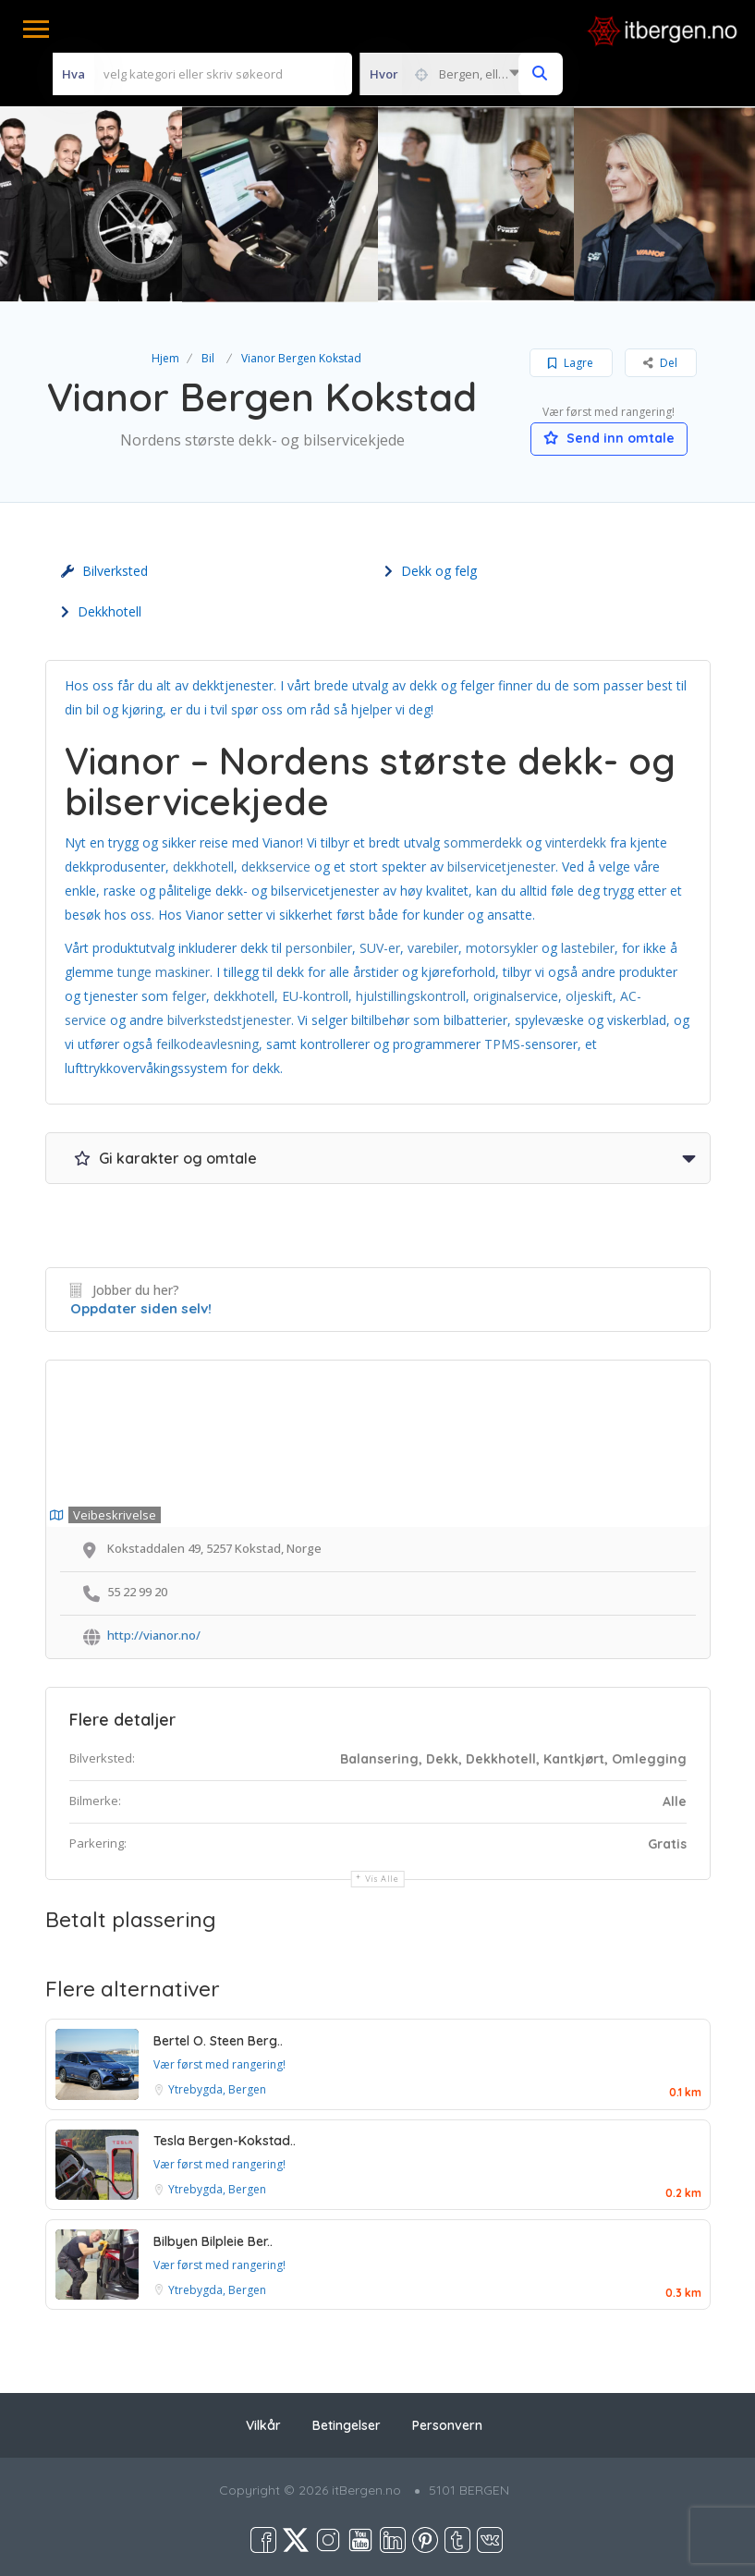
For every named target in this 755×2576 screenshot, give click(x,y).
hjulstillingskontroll (411, 996)
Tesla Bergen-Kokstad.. (224, 2140)
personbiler (319, 948)
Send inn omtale (609, 438)
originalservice (515, 996)
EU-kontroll (315, 996)
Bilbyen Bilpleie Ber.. (213, 2241)
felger (189, 996)
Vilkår (263, 2425)
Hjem (165, 358)
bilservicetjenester (501, 866)
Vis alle (382, 1879)
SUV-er (379, 948)
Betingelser (346, 2425)
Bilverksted (104, 571)
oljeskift (589, 996)
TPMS (502, 1044)
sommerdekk (483, 842)
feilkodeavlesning (207, 1044)
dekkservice (277, 866)
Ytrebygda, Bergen (217, 2089)
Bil (207, 358)
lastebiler (588, 948)
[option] (280, 204)
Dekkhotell (101, 611)
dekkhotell (203, 866)
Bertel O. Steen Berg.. (218, 2041)
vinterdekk (575, 842)
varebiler (433, 948)
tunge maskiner (163, 972)
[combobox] (444, 74)
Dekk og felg (430, 571)
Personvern (447, 2425)
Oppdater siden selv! (141, 1308)
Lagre (570, 363)
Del (660, 363)
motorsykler (504, 948)
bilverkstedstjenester (229, 1020)
